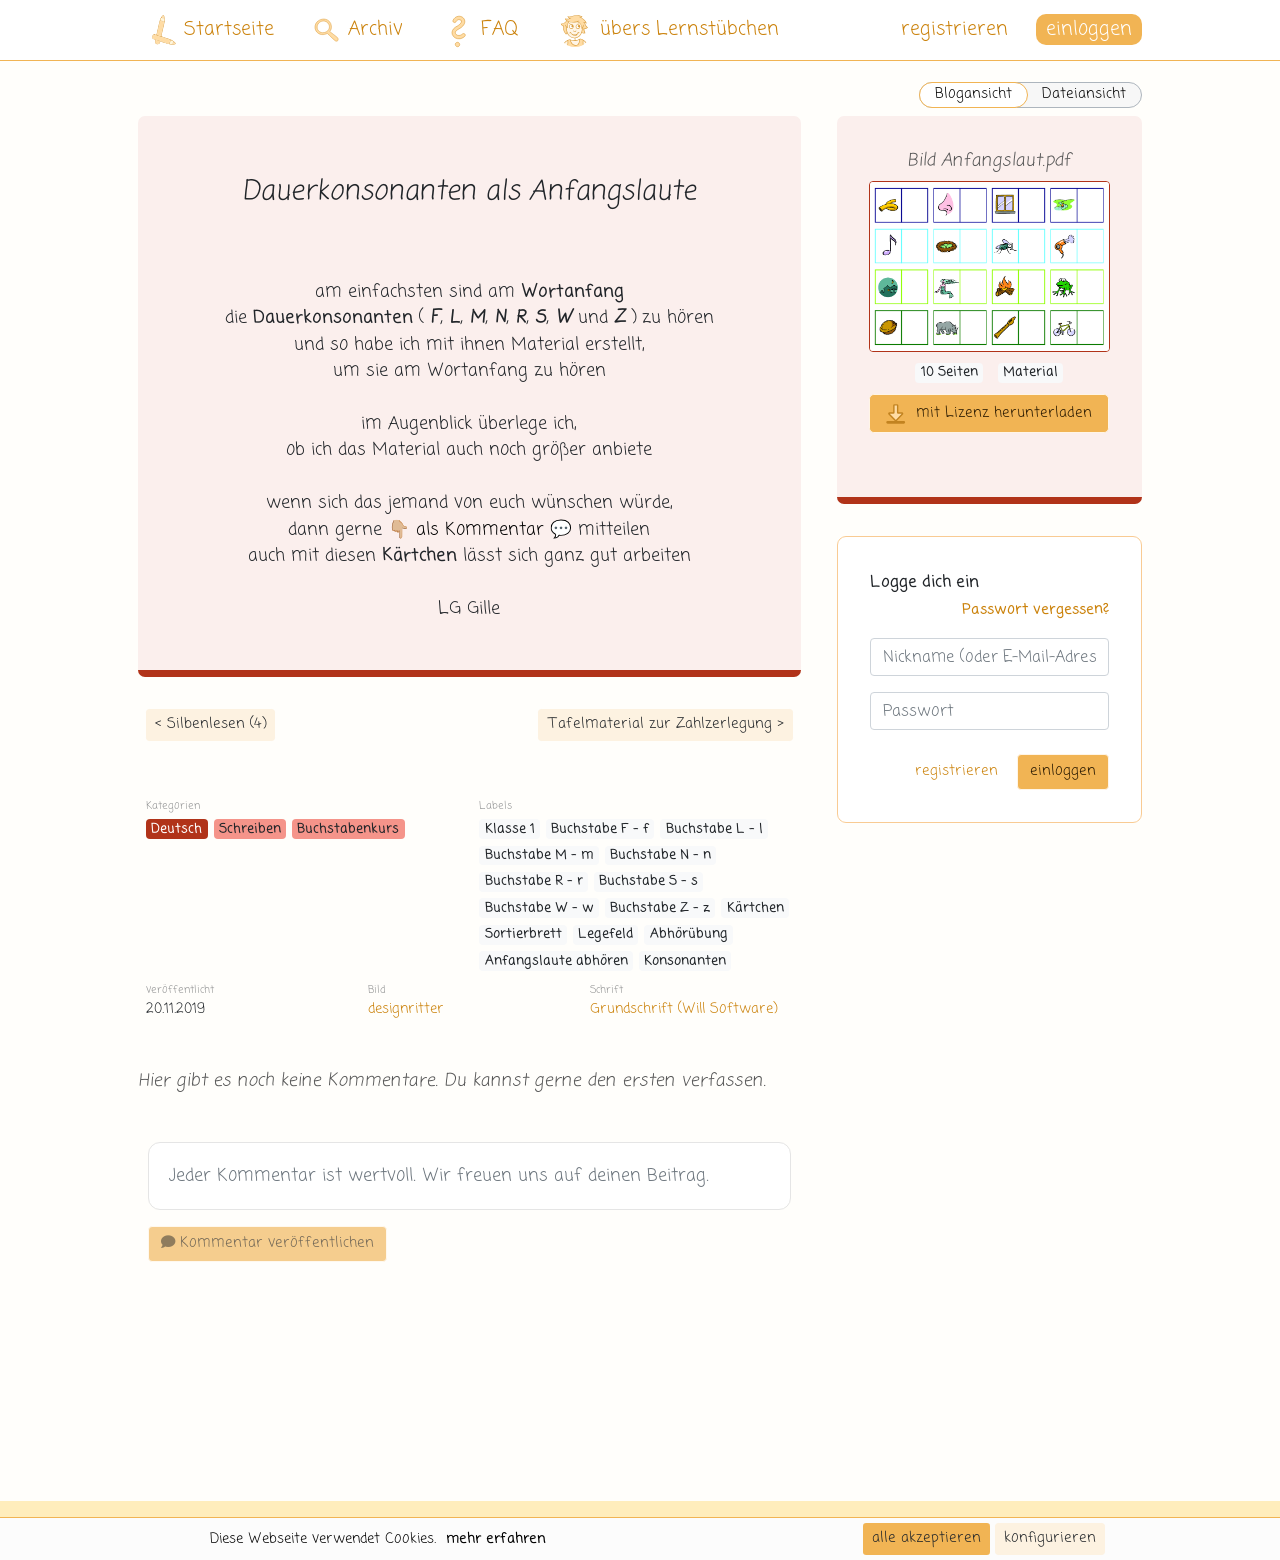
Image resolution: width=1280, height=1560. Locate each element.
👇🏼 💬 (480, 530)
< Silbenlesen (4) (210, 724)
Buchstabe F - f (600, 829)
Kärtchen (755, 908)
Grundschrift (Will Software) (683, 1009)
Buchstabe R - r (534, 881)
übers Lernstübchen (668, 30)
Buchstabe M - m (539, 855)
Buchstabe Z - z (660, 908)
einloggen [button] (1089, 29)
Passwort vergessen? (1035, 610)
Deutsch (176, 829)
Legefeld (605, 934)
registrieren (954, 29)
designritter (406, 1009)
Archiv (358, 29)
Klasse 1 (510, 829)
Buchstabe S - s (648, 881)
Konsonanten (685, 961)
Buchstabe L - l (714, 829)
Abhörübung (689, 934)
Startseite (213, 30)
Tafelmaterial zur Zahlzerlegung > (665, 724)
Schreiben (250, 829)
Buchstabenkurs (348, 829)
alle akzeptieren (926, 1538)
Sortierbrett (523, 934)
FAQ (478, 30)
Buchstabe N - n (660, 855)
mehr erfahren (496, 1539)
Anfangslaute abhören (556, 961)
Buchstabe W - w (539, 908)
